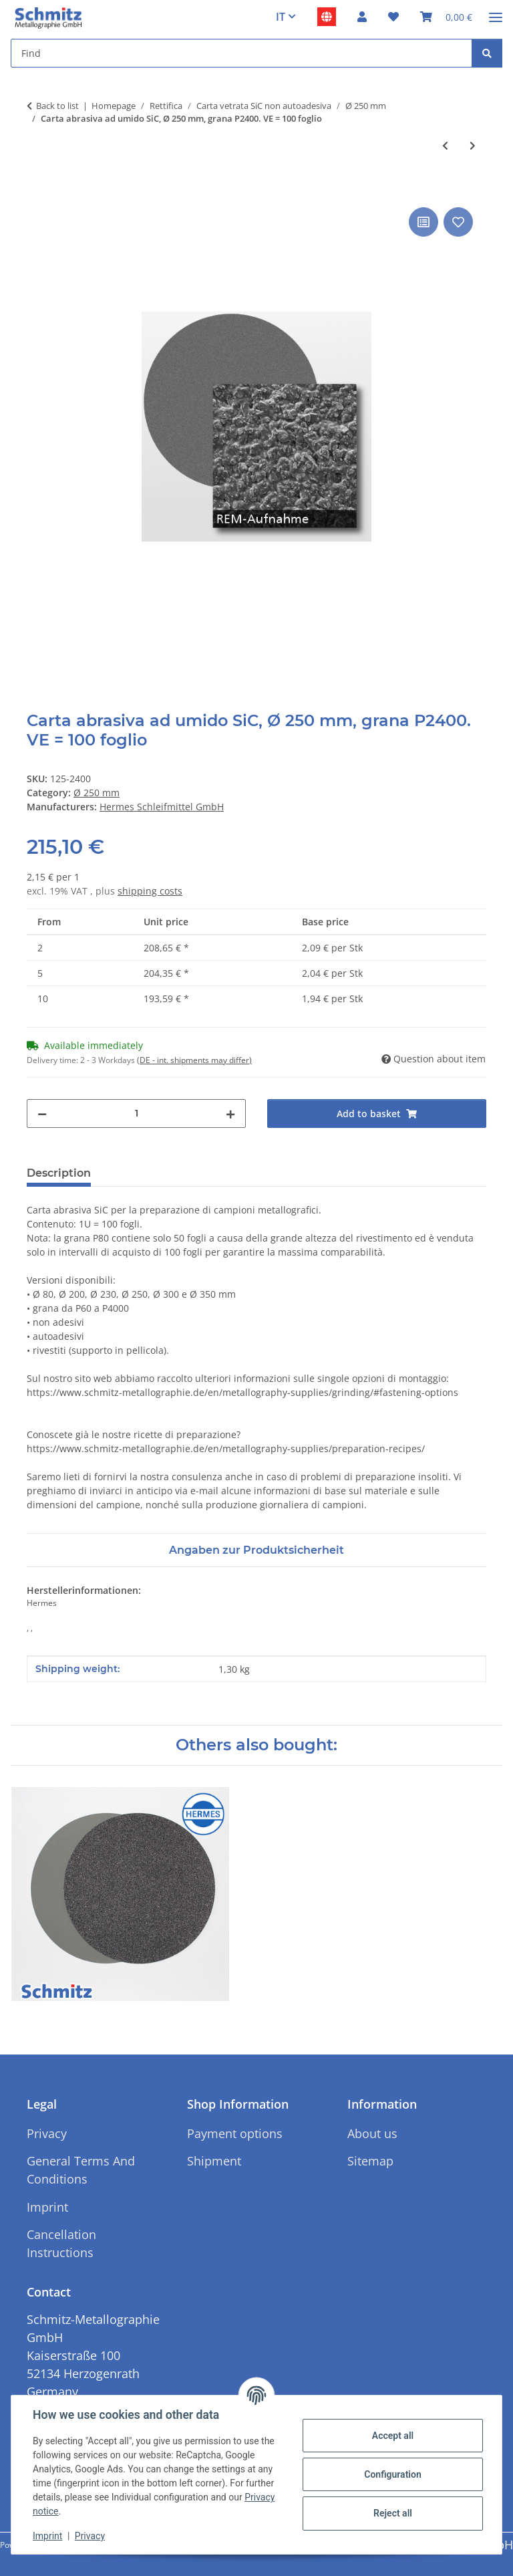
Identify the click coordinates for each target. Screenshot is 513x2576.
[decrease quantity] (42, 1113)
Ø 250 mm (96, 792)
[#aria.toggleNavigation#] (495, 11)
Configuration (392, 2474)
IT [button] (280, 16)
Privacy (90, 2536)
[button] (362, 16)
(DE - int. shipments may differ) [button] (194, 1060)
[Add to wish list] (458, 222)
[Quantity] (136, 1113)
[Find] (487, 53)
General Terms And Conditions (81, 2170)
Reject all (392, 2513)
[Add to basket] (37, 189)
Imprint (47, 2536)
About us (372, 2133)
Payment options (235, 2133)
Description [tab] (59, 1173)
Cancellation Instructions (61, 2243)
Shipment (214, 2161)
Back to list (57, 106)
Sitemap (370, 2161)
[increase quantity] (230, 1113)
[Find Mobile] (241, 53)
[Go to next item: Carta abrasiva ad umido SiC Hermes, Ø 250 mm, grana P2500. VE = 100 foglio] (472, 145)
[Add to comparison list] (423, 222)
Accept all (392, 2435)
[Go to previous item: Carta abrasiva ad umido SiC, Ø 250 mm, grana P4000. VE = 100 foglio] (445, 145)
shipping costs (150, 891)
